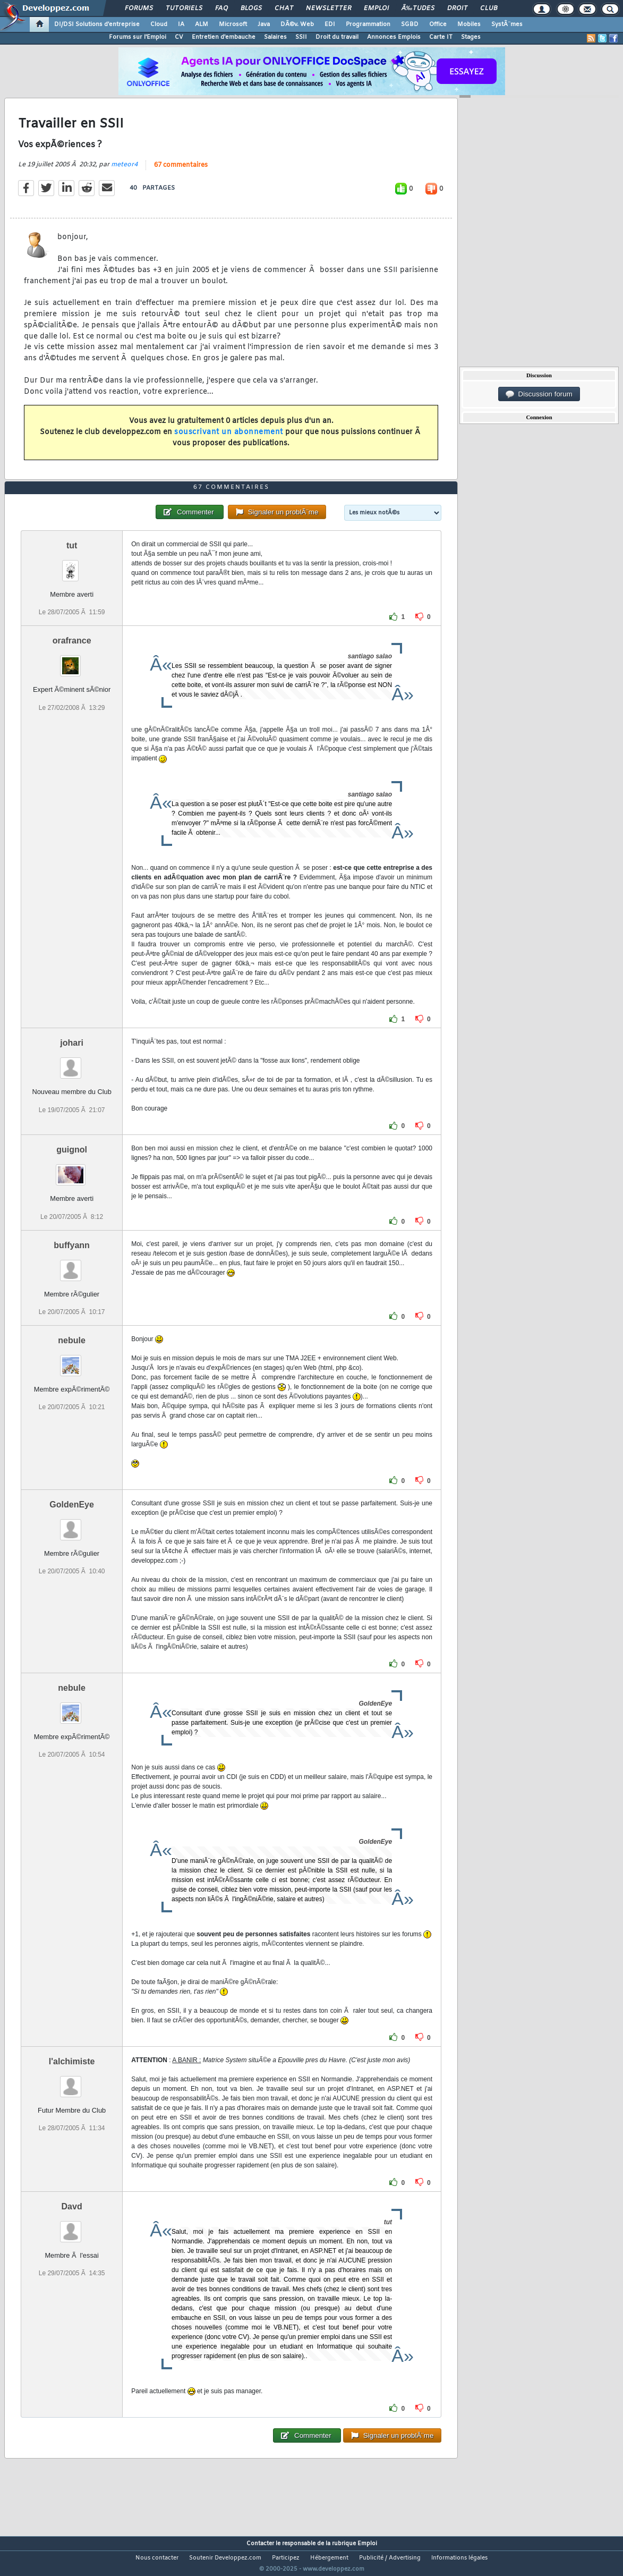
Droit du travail (337, 37)
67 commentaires (181, 171)
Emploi (376, 8)
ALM (201, 24)
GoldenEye (71, 1524)
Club (488, 8)
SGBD (410, 24)
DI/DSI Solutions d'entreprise (97, 24)
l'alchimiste (72, 2081)
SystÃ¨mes (507, 24)
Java (264, 24)
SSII (301, 37)
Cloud (158, 24)
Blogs (251, 8)
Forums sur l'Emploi (137, 37)
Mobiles (469, 24)
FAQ (221, 8)
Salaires (275, 37)
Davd (72, 2226)
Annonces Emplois (394, 37)
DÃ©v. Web (297, 24)
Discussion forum (539, 394)
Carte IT (441, 37)
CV (179, 37)
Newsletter (328, 8)
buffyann (72, 1264)
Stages (471, 37)
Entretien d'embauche (223, 37)
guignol (71, 1169)
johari (71, 1062)
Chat (284, 8)
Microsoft (233, 24)
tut (71, 565)
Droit (457, 8)
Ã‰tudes (418, 8)
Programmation (368, 24)
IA (181, 24)
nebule (72, 1360)
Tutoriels (184, 8)
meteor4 (124, 171)
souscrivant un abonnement (228, 439)
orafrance (72, 660)
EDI (330, 24)
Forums (139, 8)
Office (438, 24)
